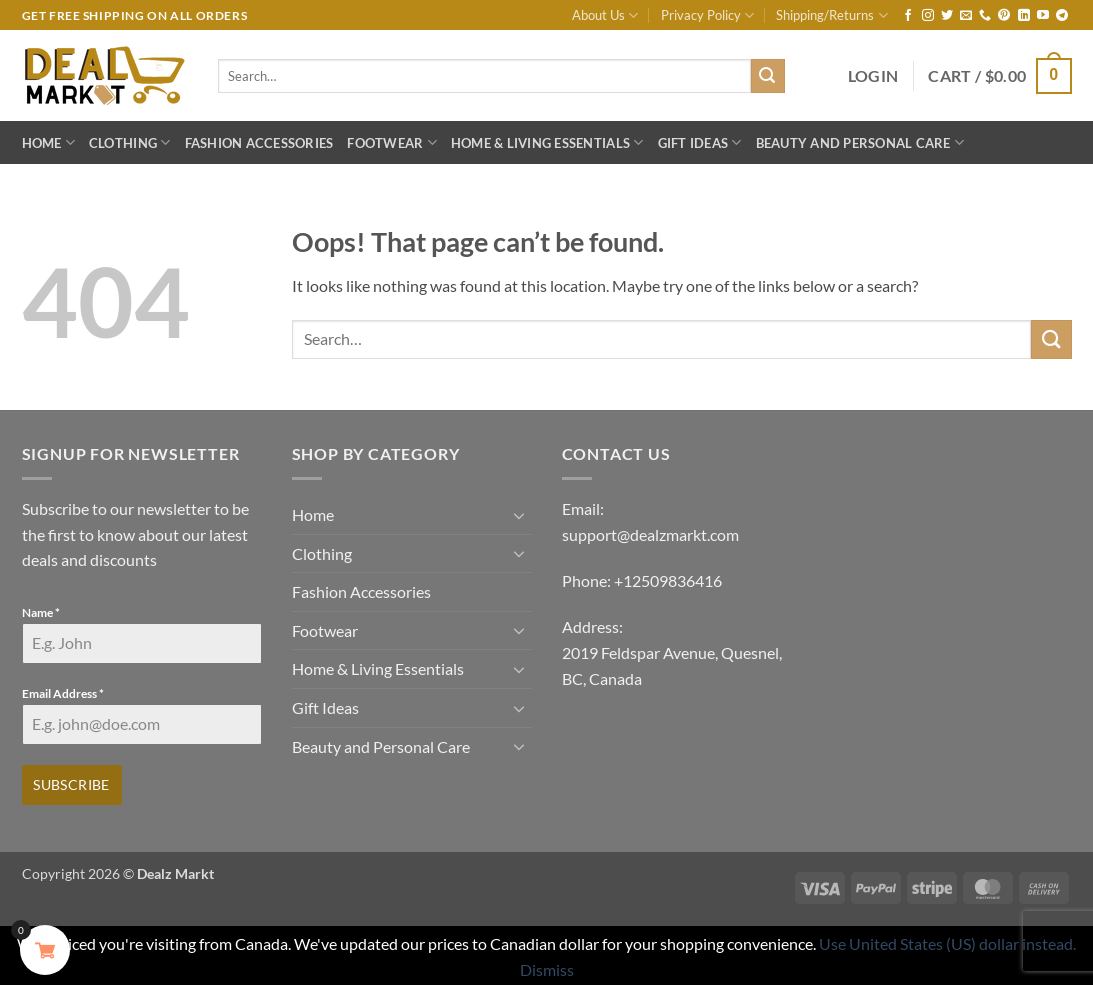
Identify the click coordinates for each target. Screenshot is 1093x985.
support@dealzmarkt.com (650, 534)
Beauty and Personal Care (860, 142)
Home (48, 142)
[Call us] (985, 16)
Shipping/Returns (831, 15)
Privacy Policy (707, 15)
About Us (605, 15)
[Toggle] (520, 515)
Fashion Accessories (259, 143)
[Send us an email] (966, 16)
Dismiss (547, 966)
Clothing (130, 142)
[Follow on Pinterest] (1004, 16)
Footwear (392, 142)
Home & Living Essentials (547, 142)
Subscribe (71, 784)
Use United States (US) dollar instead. (947, 941)
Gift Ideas (700, 142)
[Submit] (768, 76)
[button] (873, 76)
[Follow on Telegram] (1062, 16)
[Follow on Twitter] (947, 16)
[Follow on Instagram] (928, 16)
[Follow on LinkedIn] (1024, 16)
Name (41, 612)
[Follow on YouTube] (1043, 16)
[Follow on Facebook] (908, 16)
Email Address (63, 693)
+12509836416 (668, 580)
